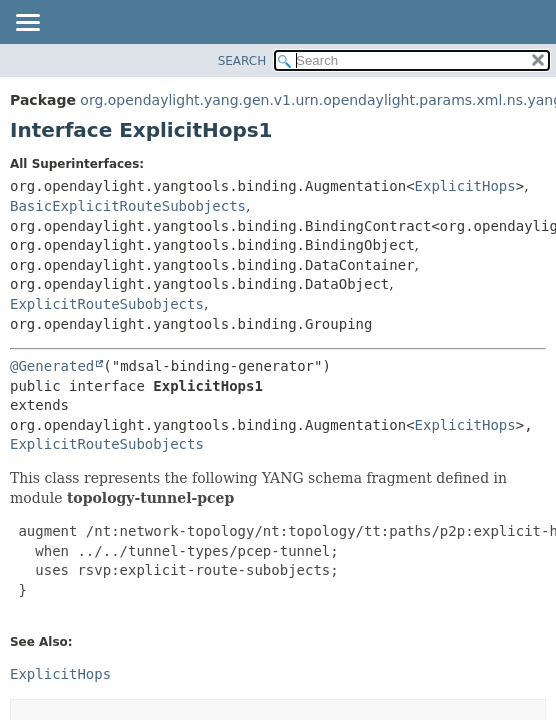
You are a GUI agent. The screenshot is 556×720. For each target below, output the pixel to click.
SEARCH (242, 61)
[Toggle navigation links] (27, 24)
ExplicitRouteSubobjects (107, 304)
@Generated (52, 366)
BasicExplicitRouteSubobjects (128, 206)
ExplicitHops (465, 186)
